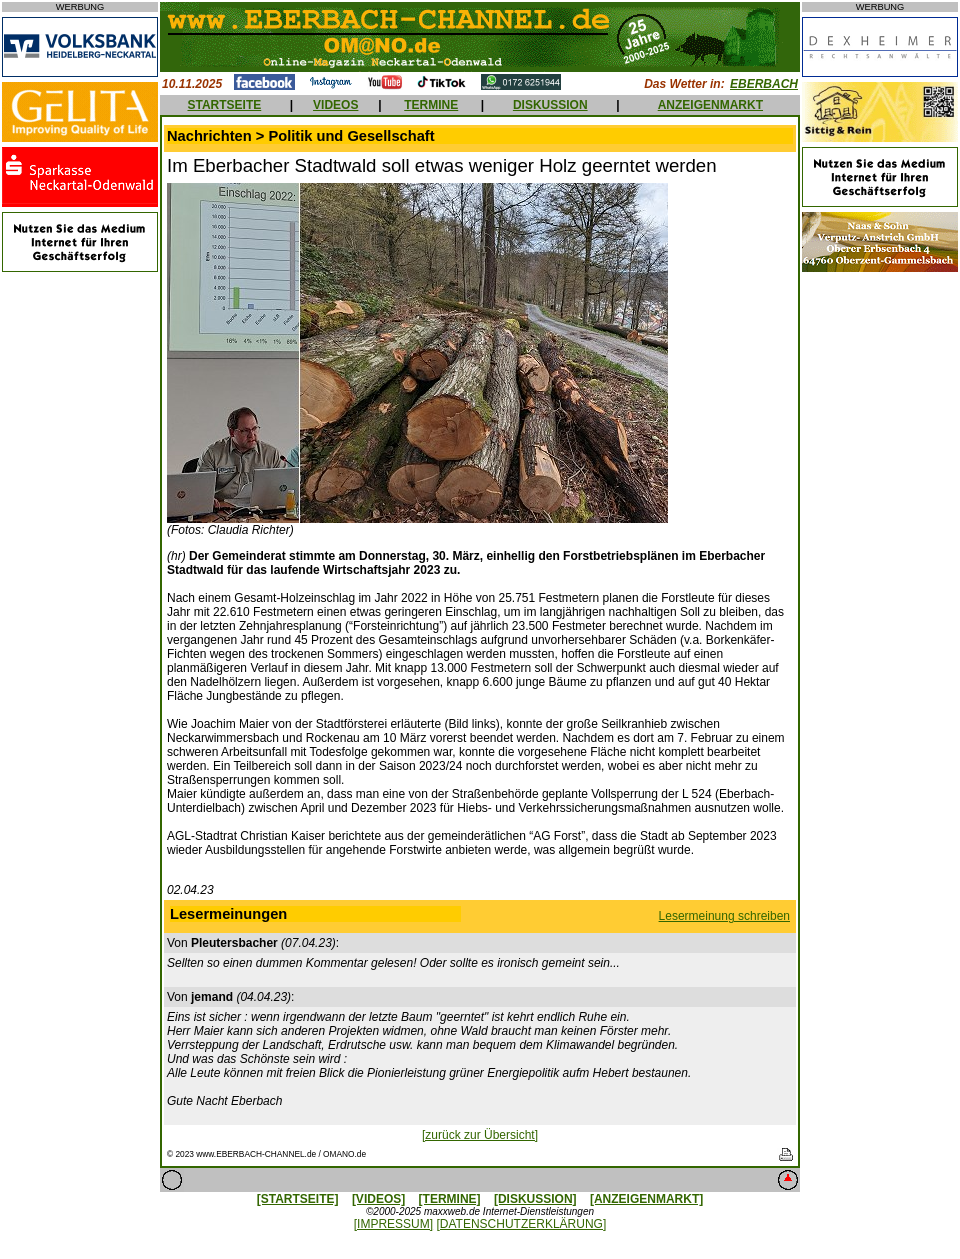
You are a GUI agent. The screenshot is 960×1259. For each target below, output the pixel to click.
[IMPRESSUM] (393, 1224)
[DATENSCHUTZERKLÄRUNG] (521, 1224)
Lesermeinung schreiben (724, 916)
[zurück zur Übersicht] (480, 1135)
